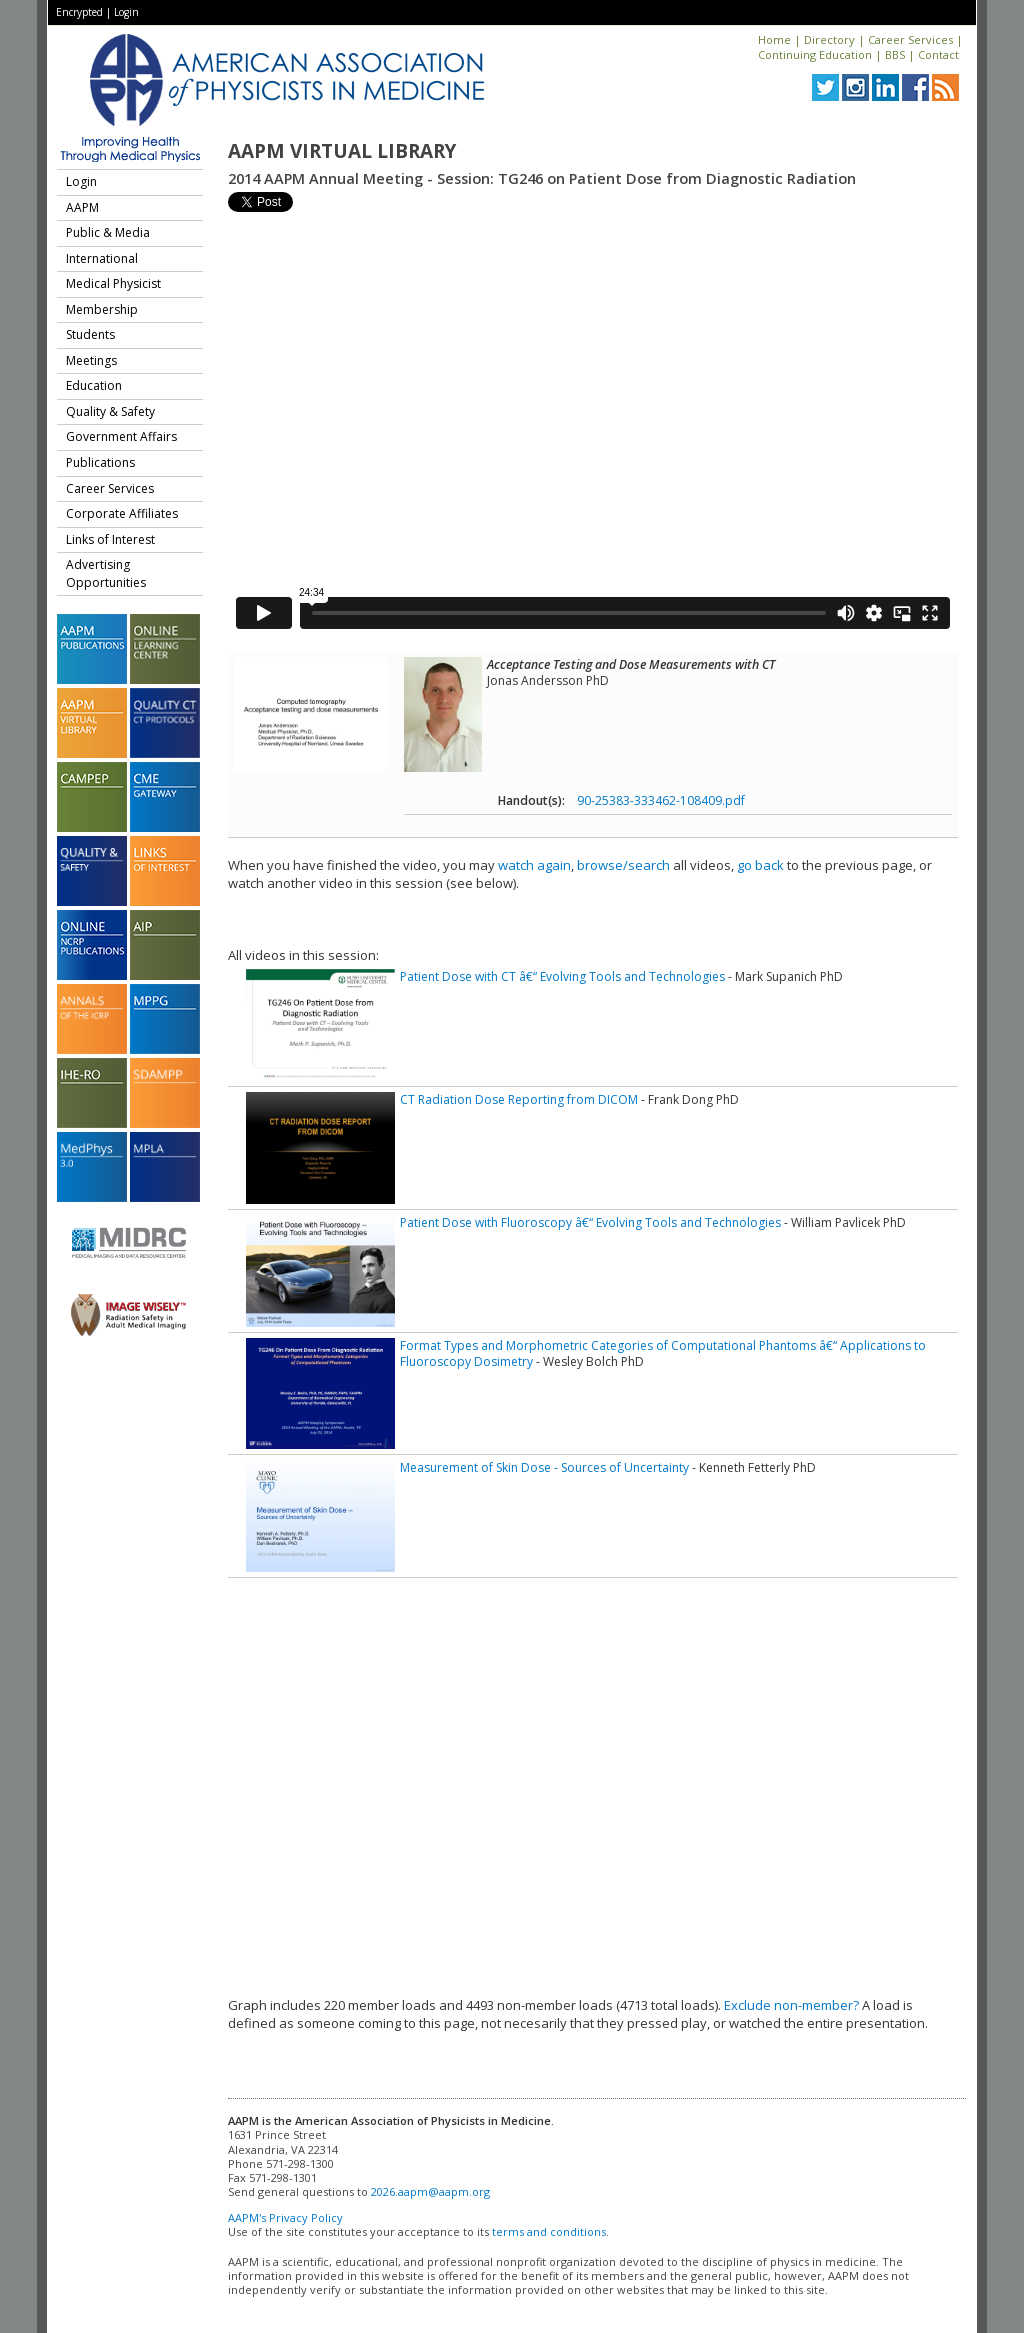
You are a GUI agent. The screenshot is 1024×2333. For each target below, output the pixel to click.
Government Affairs (121, 436)
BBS (895, 54)
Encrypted (79, 12)
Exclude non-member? (791, 2005)
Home (774, 39)
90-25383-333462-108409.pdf (661, 800)
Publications (100, 462)
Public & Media (108, 232)
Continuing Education (815, 54)
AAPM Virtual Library (342, 151)
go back (760, 865)
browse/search (623, 865)
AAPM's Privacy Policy (285, 2217)
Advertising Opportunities (106, 573)
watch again (534, 865)
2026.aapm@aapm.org (430, 2191)
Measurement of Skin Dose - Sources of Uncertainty (544, 1467)
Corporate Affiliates (122, 513)
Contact (938, 54)
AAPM (82, 207)
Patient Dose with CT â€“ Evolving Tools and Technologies (562, 976)
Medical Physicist (113, 283)
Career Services (910, 39)
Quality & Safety (110, 411)
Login (126, 12)
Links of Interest (110, 539)
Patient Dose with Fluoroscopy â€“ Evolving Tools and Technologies (590, 1222)
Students (90, 334)
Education (94, 385)
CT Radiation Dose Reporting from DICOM (519, 1099)
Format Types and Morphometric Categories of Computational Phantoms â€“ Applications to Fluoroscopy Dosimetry (663, 1353)
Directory (829, 39)
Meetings (91, 360)
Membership (102, 309)
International (102, 258)
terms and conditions (549, 2231)
